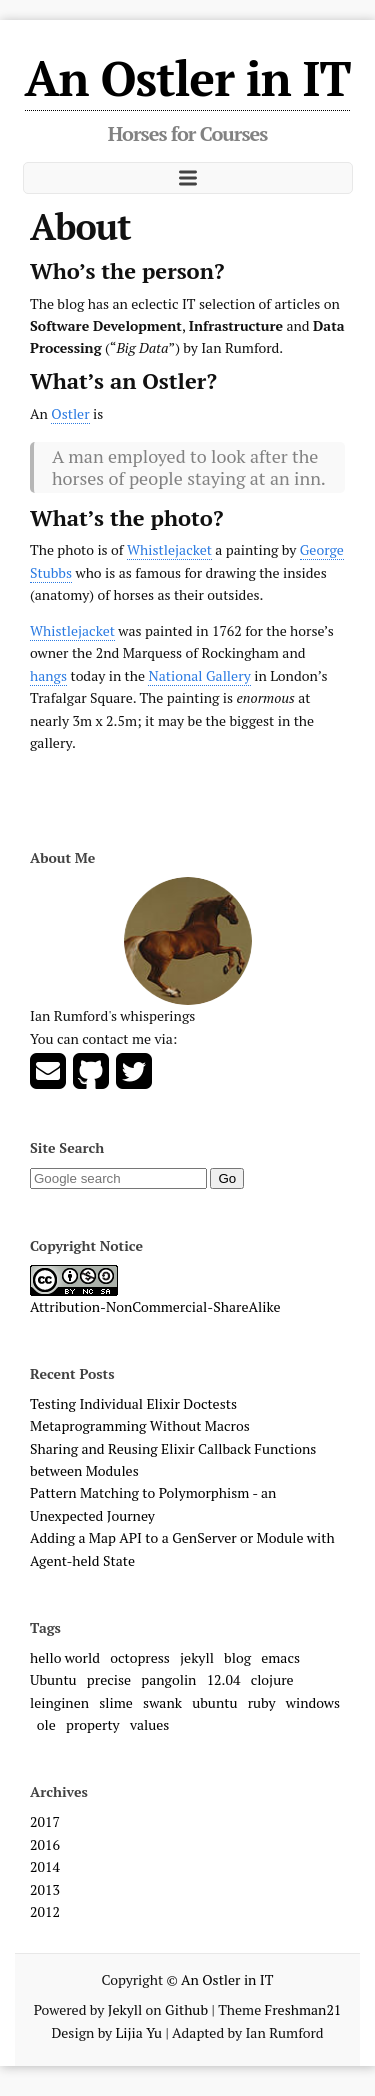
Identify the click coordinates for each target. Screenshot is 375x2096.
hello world (65, 1657)
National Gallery (199, 675)
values (150, 1724)
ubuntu (214, 1702)
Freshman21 (303, 2009)
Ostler (70, 413)
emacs (280, 1657)
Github (186, 2009)
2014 (45, 1866)
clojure (272, 1679)
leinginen (59, 1702)
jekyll (197, 1657)
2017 (45, 1821)
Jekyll (125, 2009)
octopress (140, 1657)
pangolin (168, 1679)
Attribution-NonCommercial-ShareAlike (155, 1306)
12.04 (224, 1679)
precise (109, 1679)
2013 (45, 1889)
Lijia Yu (139, 2032)
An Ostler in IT (188, 78)
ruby (262, 1702)
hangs (48, 675)
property (93, 1724)
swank (162, 1702)
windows (313, 1702)
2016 (45, 1844)
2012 (45, 1911)
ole (46, 1724)
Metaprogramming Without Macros (140, 1425)
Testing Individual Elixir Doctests (133, 1403)
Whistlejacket (169, 549)
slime (116, 1702)
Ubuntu (53, 1679)
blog (237, 1657)
